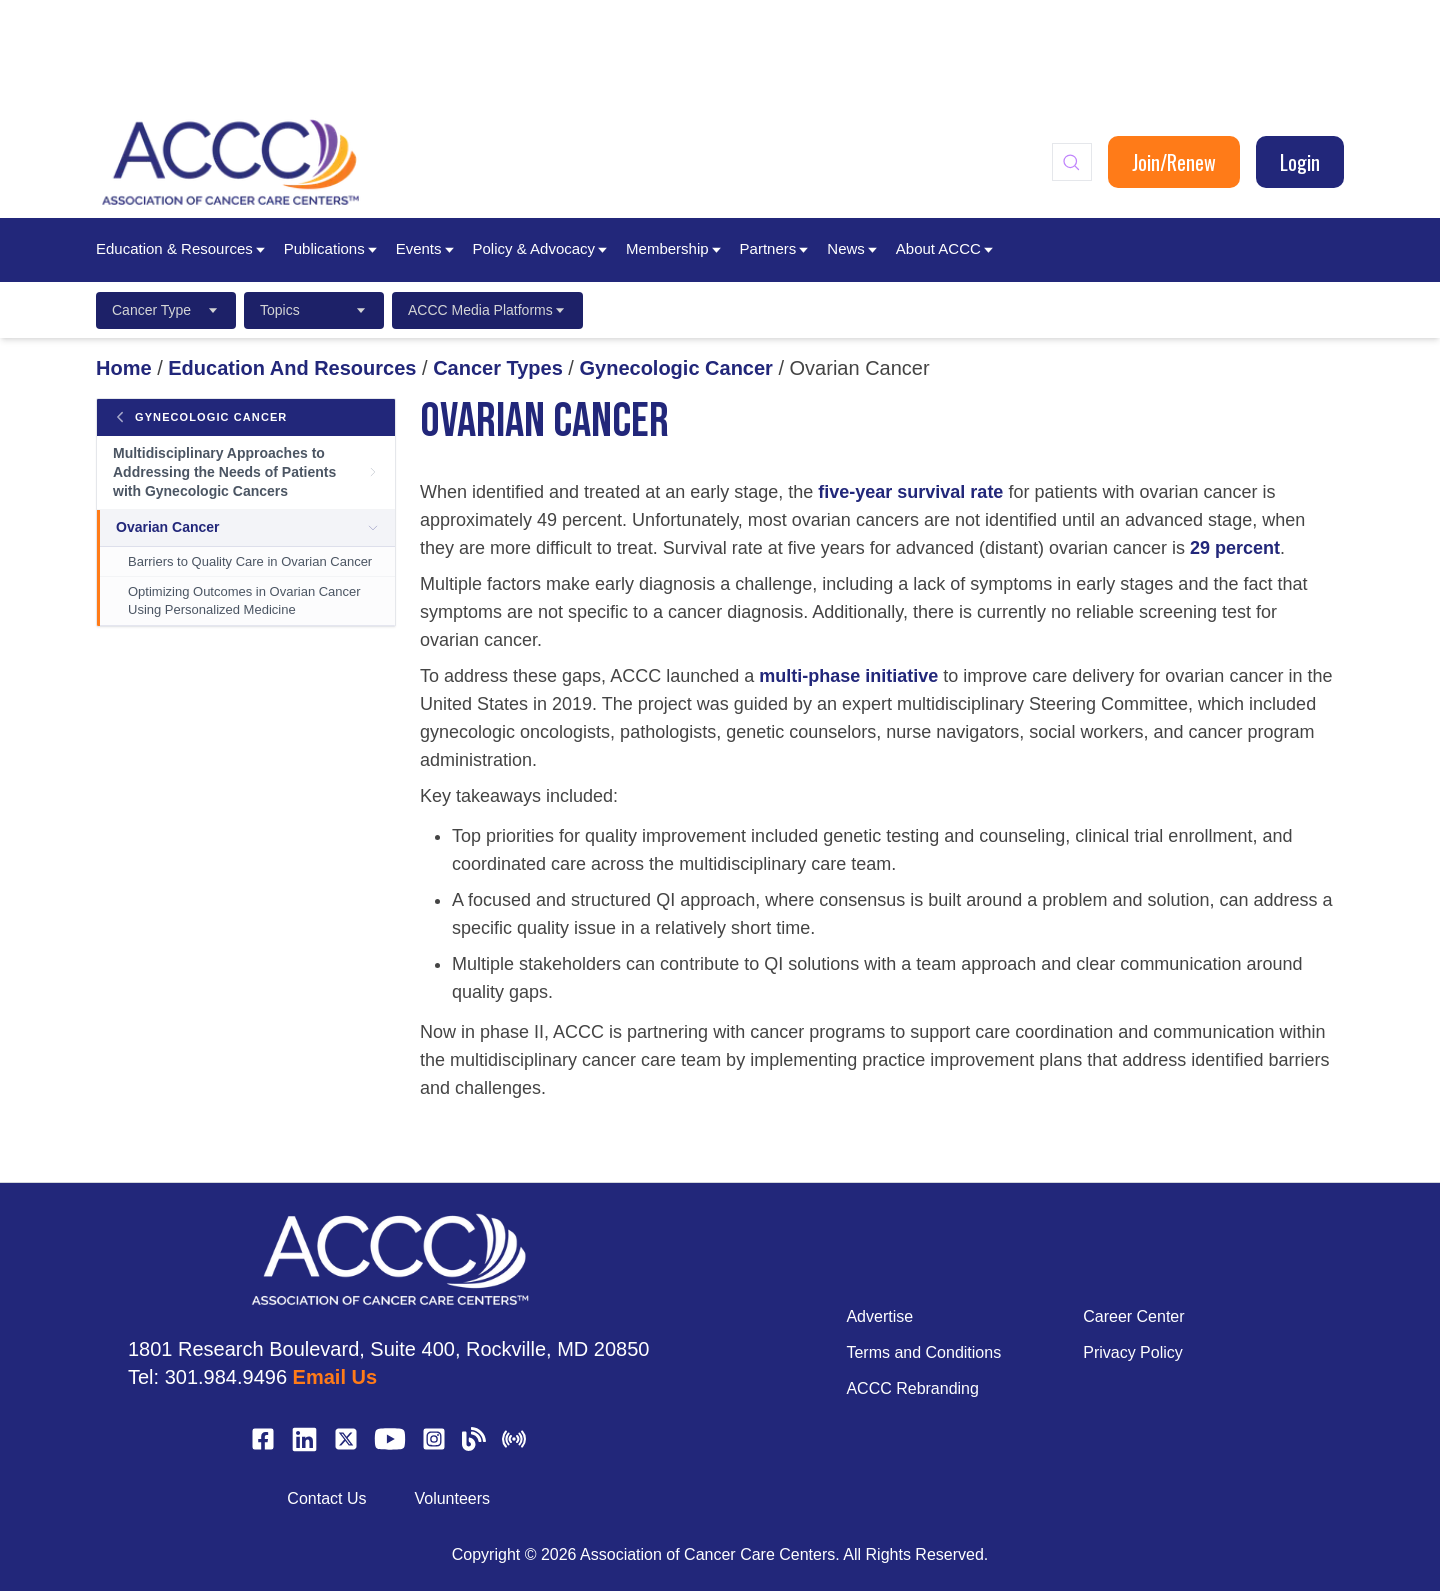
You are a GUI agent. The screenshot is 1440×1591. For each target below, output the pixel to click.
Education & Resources (182, 248)
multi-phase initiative (848, 676)
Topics (314, 310)
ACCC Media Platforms (487, 310)
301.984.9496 (226, 1377)
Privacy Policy (1133, 1352)
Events (426, 248)
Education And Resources (292, 368)
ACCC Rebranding (912, 1388)
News (853, 248)
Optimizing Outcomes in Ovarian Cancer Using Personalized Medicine (244, 600)
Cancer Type (166, 310)
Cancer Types (498, 368)
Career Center (1133, 1316)
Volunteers (452, 1498)
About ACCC (946, 248)
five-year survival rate (910, 492)
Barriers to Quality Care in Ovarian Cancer (250, 561)
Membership (675, 248)
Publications (332, 248)
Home (124, 368)
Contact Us (326, 1498)
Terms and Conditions (923, 1352)
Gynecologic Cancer (675, 368)
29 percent (1235, 548)
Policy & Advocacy (542, 248)
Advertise (879, 1316)
